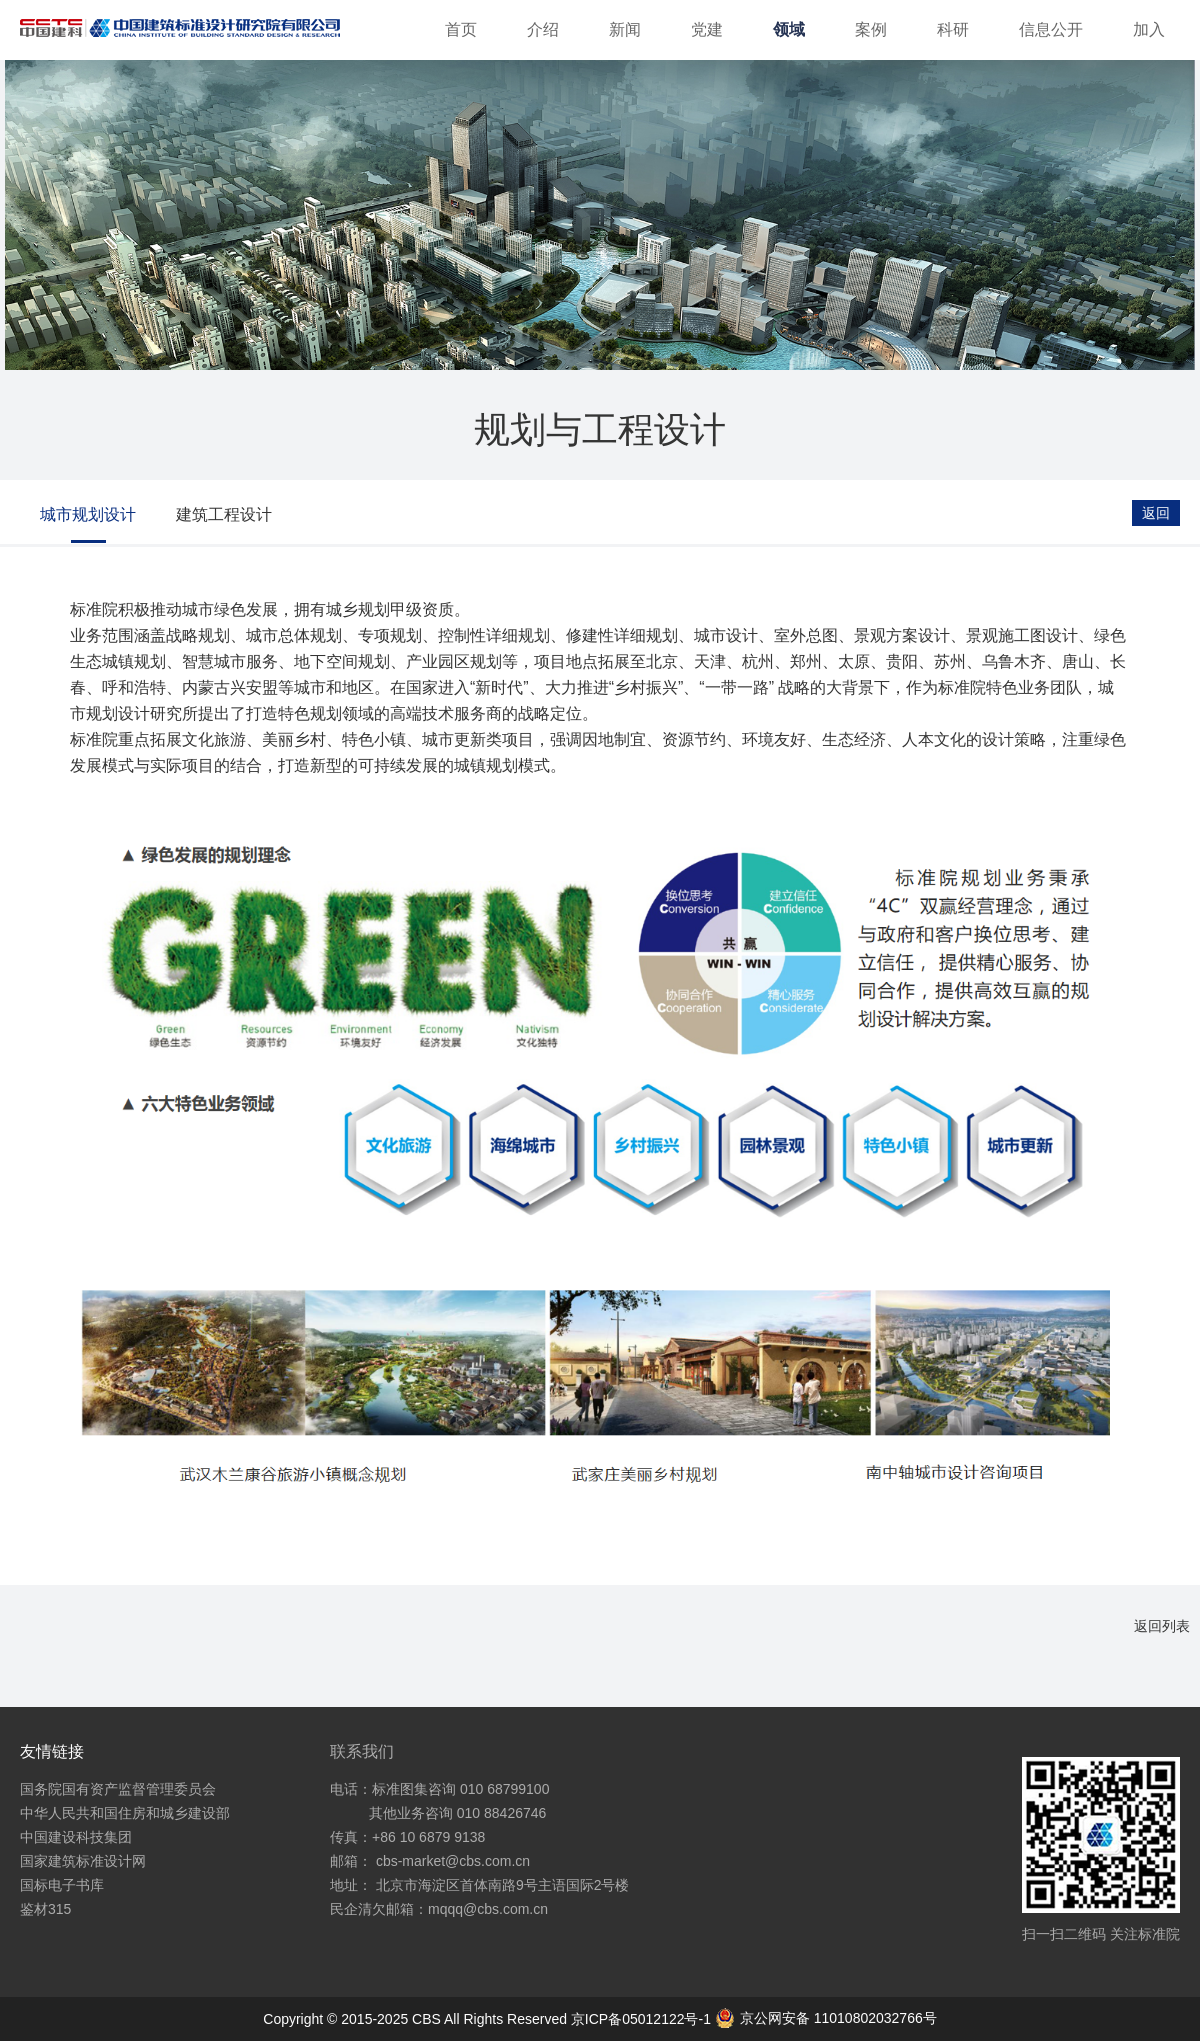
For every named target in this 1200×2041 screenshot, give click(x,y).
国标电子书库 (62, 1885)
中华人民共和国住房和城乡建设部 (125, 1813)
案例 (871, 29)
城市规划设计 (88, 514)
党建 (707, 29)
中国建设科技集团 (76, 1837)
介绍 (543, 29)
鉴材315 (45, 1909)
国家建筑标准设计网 (83, 1861)
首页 (461, 29)
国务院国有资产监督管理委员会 (118, 1789)
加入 (1149, 29)
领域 (789, 29)
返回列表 (1162, 1626)
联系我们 (362, 1751)
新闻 (625, 29)
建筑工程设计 (224, 514)
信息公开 (1051, 29)
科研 (953, 29)
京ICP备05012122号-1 (643, 2019)
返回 (1156, 513)
